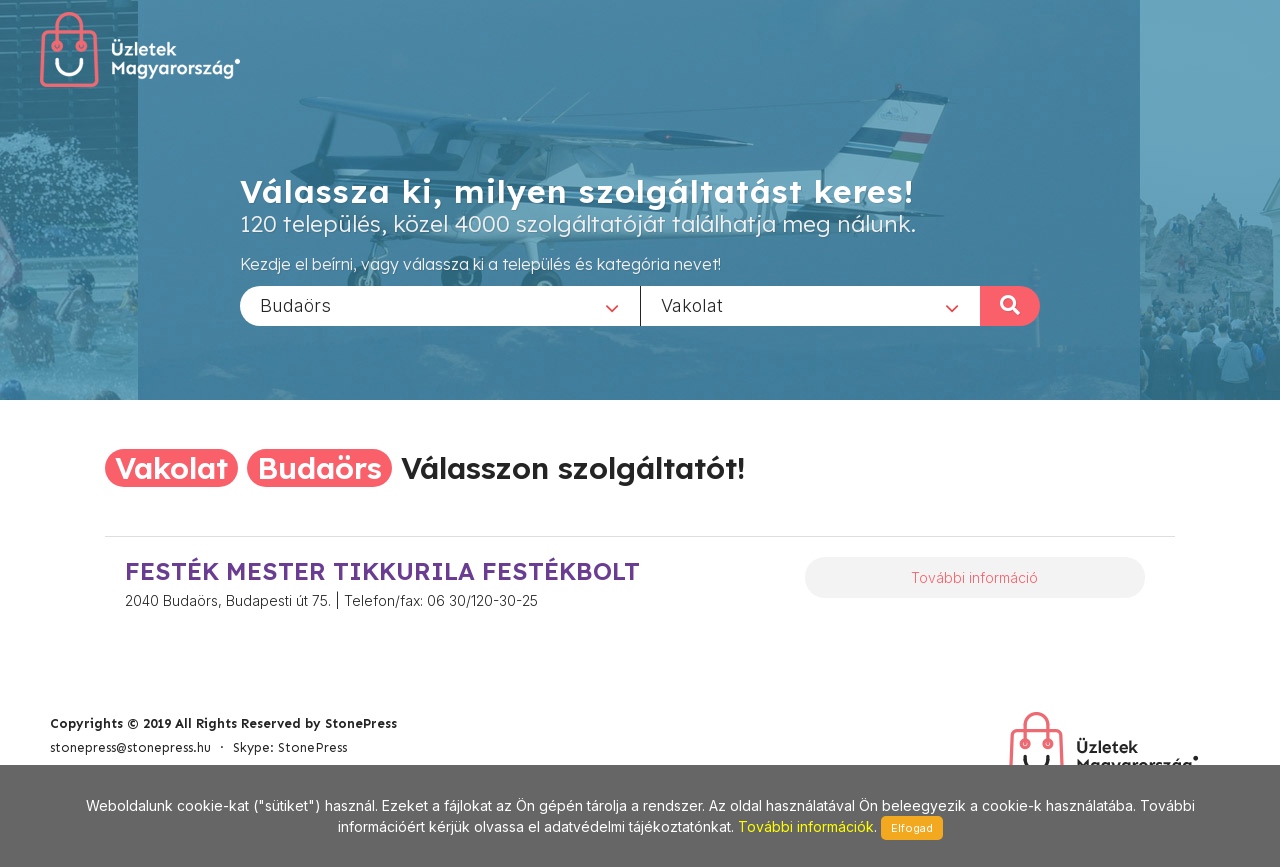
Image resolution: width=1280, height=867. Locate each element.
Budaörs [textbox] (295, 304)
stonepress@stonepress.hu (130, 747)
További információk (806, 826)
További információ (974, 577)
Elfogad (912, 828)
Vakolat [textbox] (692, 304)
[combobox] (440, 305)
